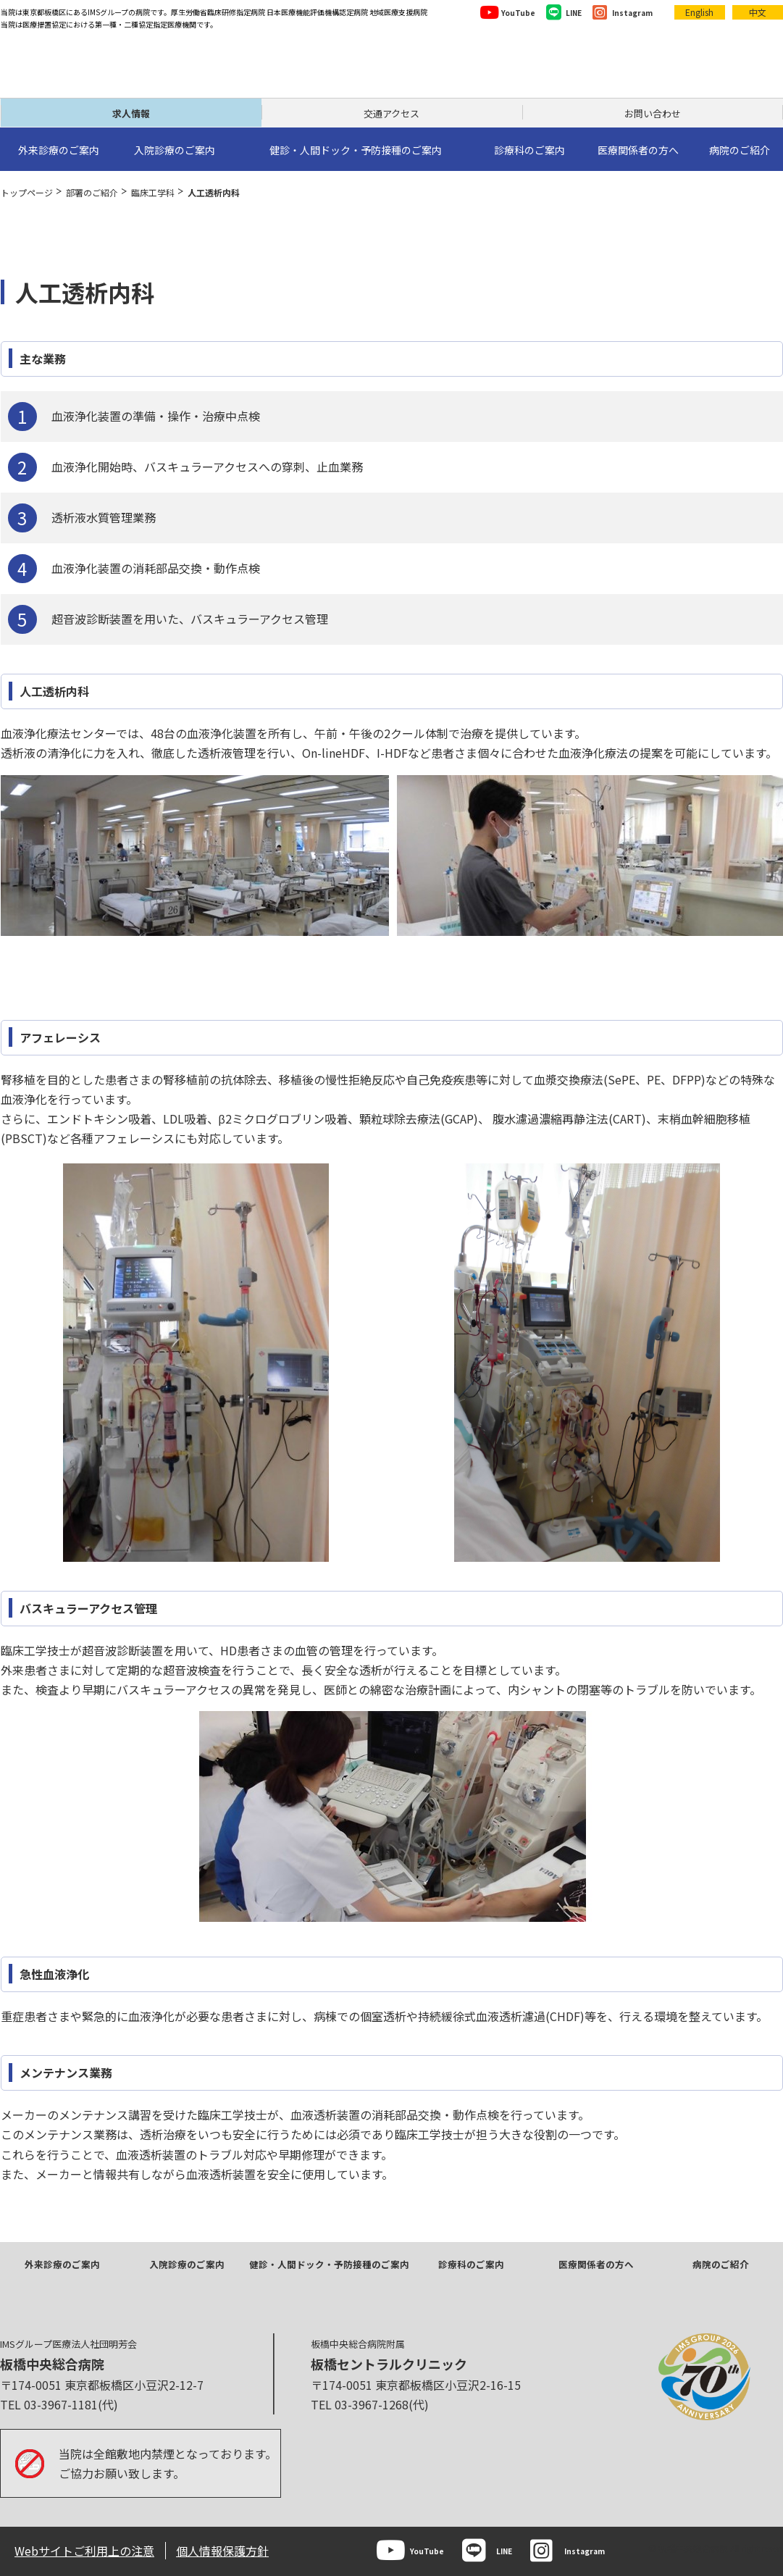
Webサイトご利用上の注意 (84, 2550)
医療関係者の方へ (596, 2264)
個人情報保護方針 (222, 2550)
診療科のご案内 (471, 2264)
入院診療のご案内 (187, 2264)
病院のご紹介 (720, 2264)
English (699, 12)
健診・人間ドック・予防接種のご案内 (329, 2264)
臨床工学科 (153, 192)
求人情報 (131, 113)
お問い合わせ (652, 113)
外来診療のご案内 (62, 2264)
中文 (757, 12)
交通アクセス (391, 113)
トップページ (27, 192)
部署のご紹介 (92, 192)
